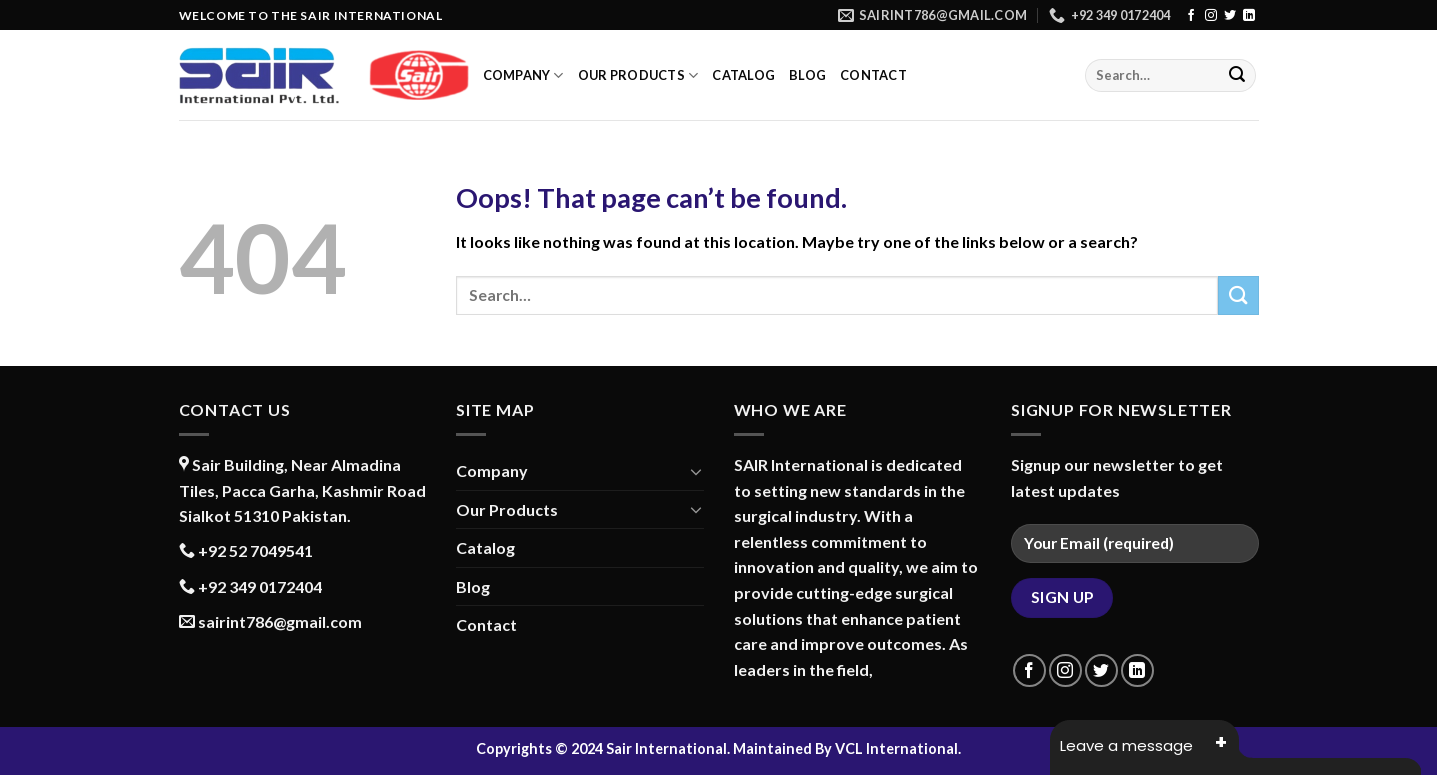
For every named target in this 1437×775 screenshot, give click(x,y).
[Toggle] (696, 471)
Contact (873, 75)
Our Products (638, 75)
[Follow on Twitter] (1230, 16)
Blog (807, 75)
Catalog (743, 75)
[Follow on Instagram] (1211, 16)
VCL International (896, 748)
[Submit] (1237, 76)
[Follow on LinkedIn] (1249, 16)
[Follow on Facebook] (1191, 16)
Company (523, 75)
